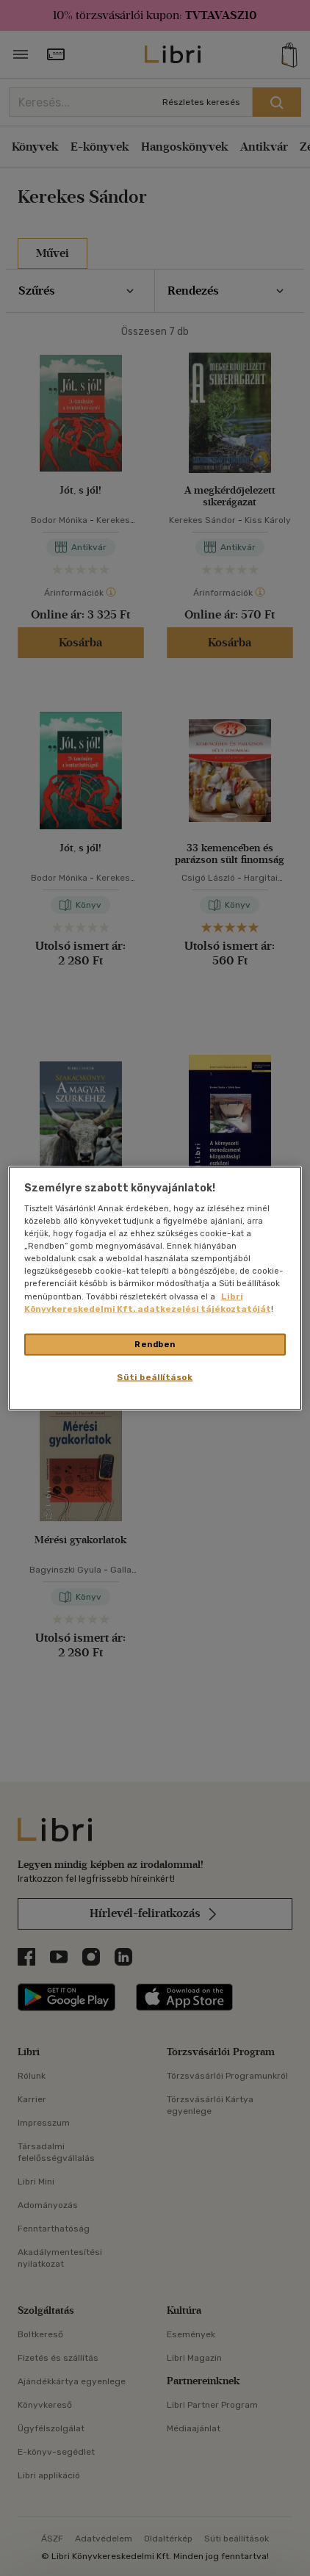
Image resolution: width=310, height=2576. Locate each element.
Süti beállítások (154, 1376)
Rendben (155, 1343)
